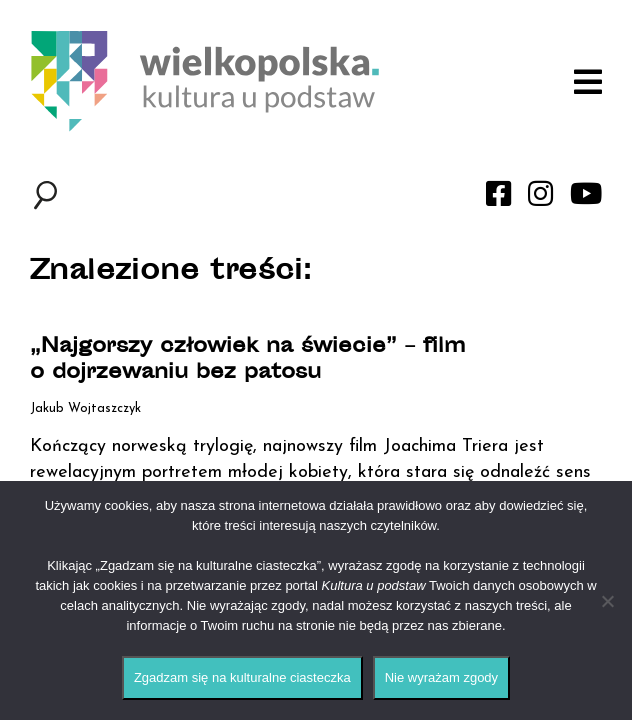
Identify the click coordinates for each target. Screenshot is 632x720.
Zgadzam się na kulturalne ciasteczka (242, 677)
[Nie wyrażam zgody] (607, 601)
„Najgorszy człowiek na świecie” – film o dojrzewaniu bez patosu (248, 361)
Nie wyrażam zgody (441, 677)
